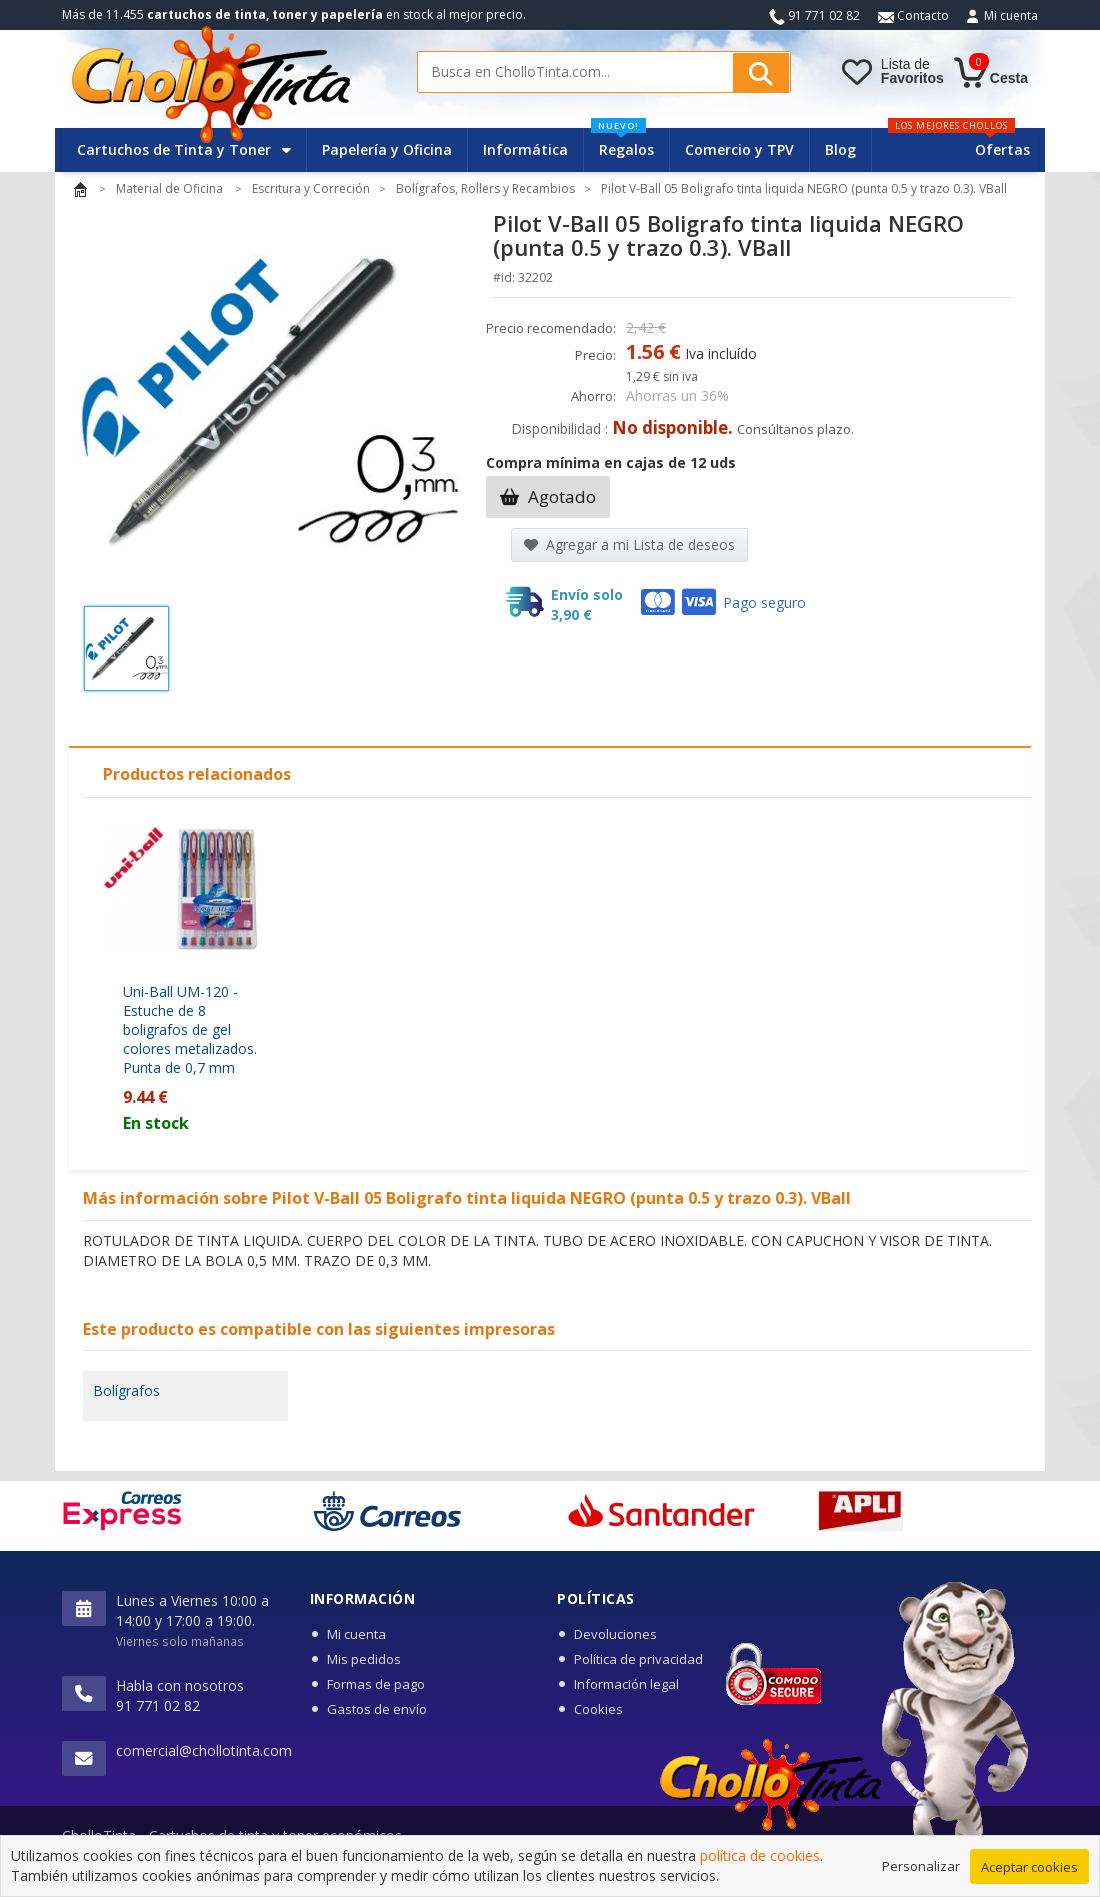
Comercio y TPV (739, 149)
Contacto (913, 15)
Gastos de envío (377, 1709)
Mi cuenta (1011, 15)
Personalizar (921, 1867)
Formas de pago (376, 1684)
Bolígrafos (126, 1390)
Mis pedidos (364, 1659)
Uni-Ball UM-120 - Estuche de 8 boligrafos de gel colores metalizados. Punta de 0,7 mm (190, 1029)
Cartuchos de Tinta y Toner (184, 149)
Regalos (622, 143)
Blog (840, 149)
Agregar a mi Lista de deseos (629, 544)
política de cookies (760, 1857)
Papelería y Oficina (387, 149)
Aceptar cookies (1029, 1868)
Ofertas (1002, 149)
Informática (525, 149)
